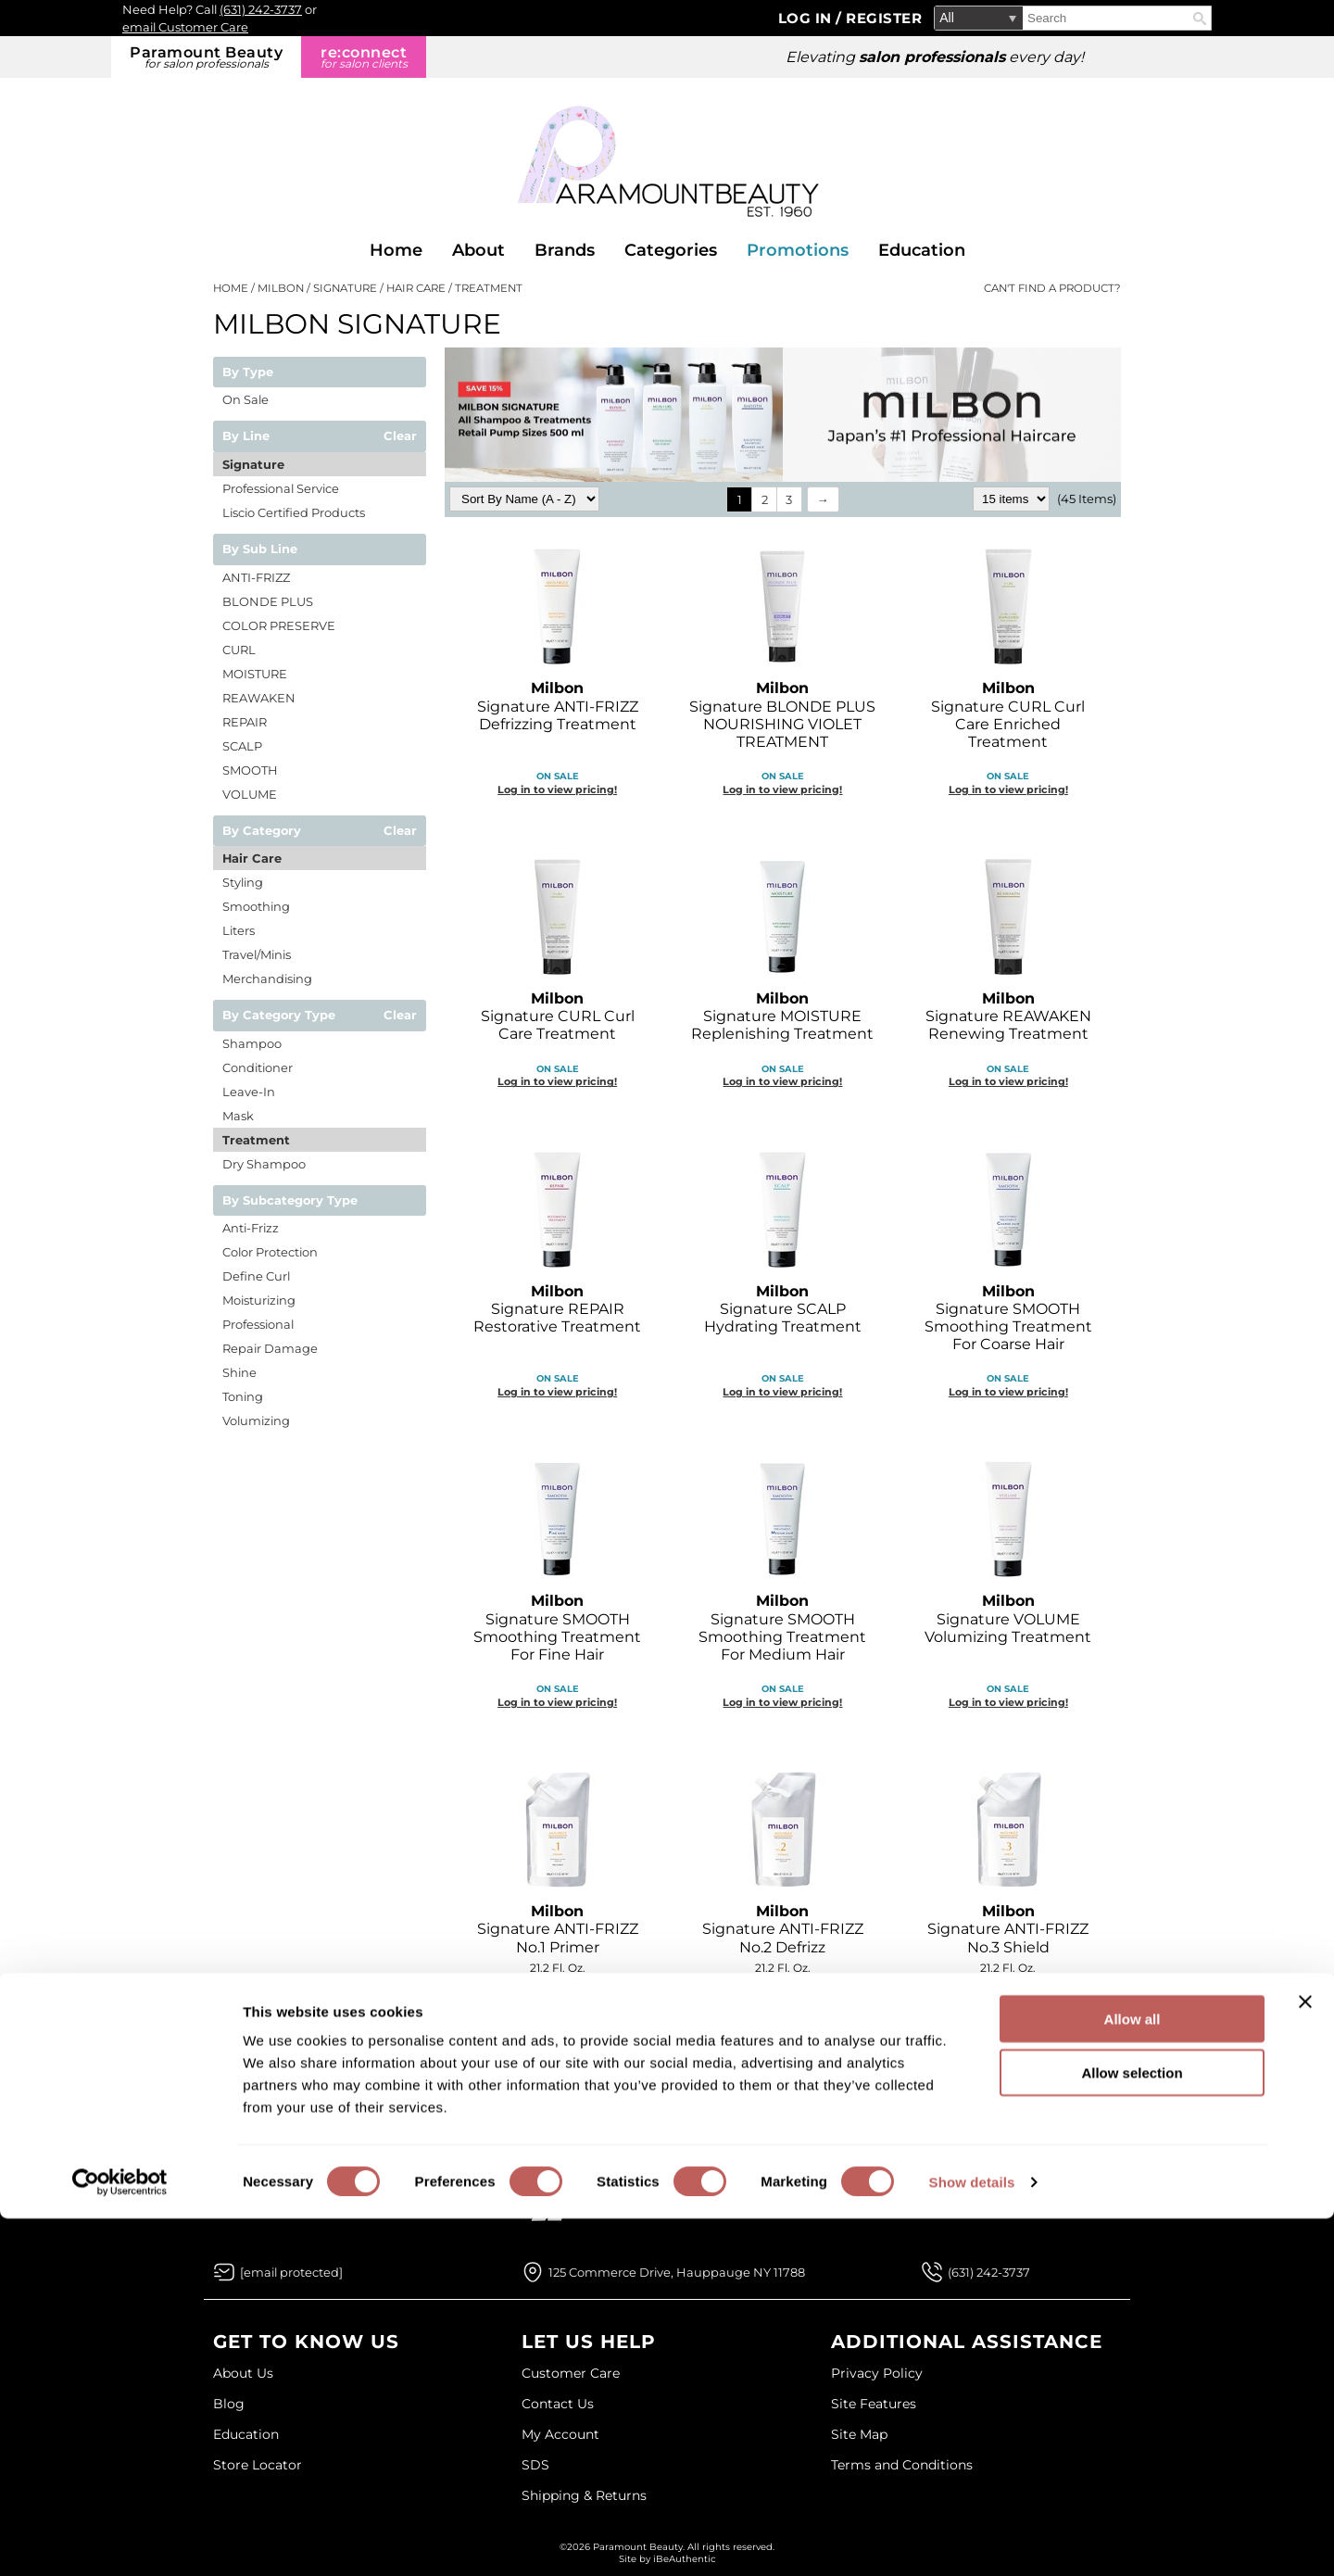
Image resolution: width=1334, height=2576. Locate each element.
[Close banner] (1305, 2359)
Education (921, 250)
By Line (246, 436)
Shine (239, 1372)
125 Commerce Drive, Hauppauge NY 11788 (676, 2272)
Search (1199, 18)
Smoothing (256, 906)
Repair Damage (270, 1348)
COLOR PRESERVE (278, 625)
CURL (239, 649)
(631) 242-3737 (261, 9)
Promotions (798, 250)
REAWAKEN (259, 697)
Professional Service (280, 488)
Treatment (256, 1139)
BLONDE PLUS (267, 601)
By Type (247, 372)
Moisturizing (259, 1300)
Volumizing (256, 1420)
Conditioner (257, 1067)
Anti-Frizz (250, 1227)
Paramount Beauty (206, 57)
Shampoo (252, 1043)
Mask (238, 1115)
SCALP (242, 746)
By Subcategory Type (290, 1200)
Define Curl (256, 1276)
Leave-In (248, 1091)
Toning (242, 1396)
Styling (242, 882)
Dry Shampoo (264, 1163)
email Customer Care (185, 26)
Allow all (1132, 2376)
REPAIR (244, 721)
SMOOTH (250, 770)
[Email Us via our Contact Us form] (291, 2272)
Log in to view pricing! (557, 789)
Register (884, 18)
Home (396, 250)
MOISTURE (254, 673)
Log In (807, 18)
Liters (238, 930)
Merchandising (267, 978)
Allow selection (1131, 2431)
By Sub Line (259, 549)
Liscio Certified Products (293, 512)
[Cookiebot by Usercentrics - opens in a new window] (120, 2540)
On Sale (245, 399)
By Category (261, 831)
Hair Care (252, 858)
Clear (400, 436)
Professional (258, 1324)
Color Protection (270, 1251)
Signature (253, 464)
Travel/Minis (256, 954)
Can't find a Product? (1052, 288)
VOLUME (249, 794)
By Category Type (278, 1015)
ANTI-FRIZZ (256, 577)
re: (364, 57)
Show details (972, 2539)
